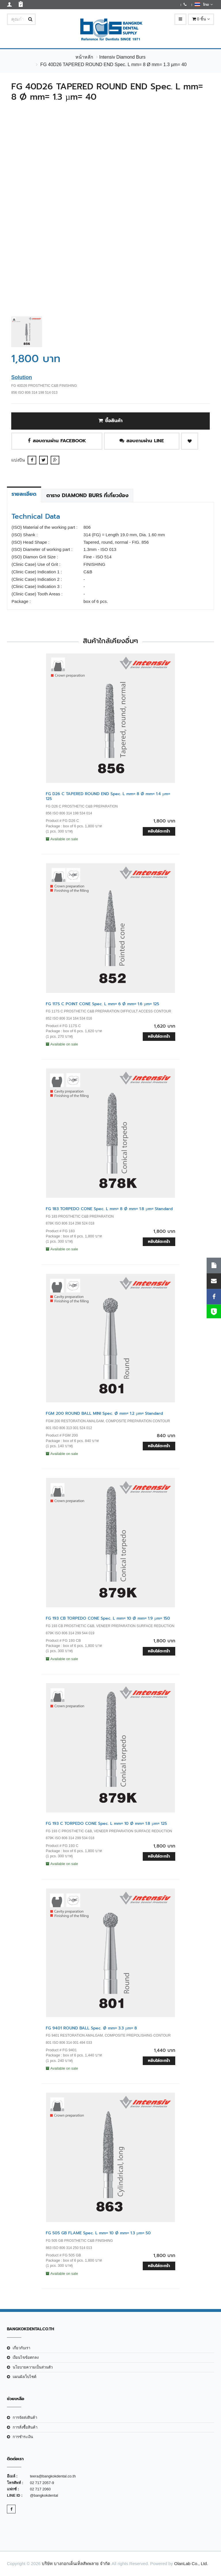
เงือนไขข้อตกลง (26, 2357)
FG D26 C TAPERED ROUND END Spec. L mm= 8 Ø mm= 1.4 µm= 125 (108, 796)
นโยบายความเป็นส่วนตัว (33, 2367)
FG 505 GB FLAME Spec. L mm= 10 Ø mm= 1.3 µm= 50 (98, 2233)
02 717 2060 (40, 2489)
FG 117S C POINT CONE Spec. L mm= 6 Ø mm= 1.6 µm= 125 (102, 1004)
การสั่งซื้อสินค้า (25, 2427)
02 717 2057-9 (42, 2483)
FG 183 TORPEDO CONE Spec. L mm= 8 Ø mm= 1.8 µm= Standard (109, 1209)
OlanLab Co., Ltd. (191, 2563)
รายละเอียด (24, 494)
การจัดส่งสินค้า (25, 2417)
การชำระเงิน (23, 2437)
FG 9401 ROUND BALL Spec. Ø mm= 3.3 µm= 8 (91, 2028)
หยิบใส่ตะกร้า (159, 831)
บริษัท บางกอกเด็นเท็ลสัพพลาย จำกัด (76, 2563)
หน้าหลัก (84, 57)
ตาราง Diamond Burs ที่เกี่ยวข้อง (87, 495)
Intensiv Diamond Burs (122, 57)
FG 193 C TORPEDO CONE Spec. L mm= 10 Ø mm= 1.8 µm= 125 (106, 1823)
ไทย (204, 4)
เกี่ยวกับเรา (21, 2348)
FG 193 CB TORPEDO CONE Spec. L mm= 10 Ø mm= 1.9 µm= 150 (108, 1618)
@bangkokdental (44, 2495)
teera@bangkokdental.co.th (53, 2476)
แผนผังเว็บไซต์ (24, 2377)
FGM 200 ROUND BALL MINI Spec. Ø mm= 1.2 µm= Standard (104, 1413)
